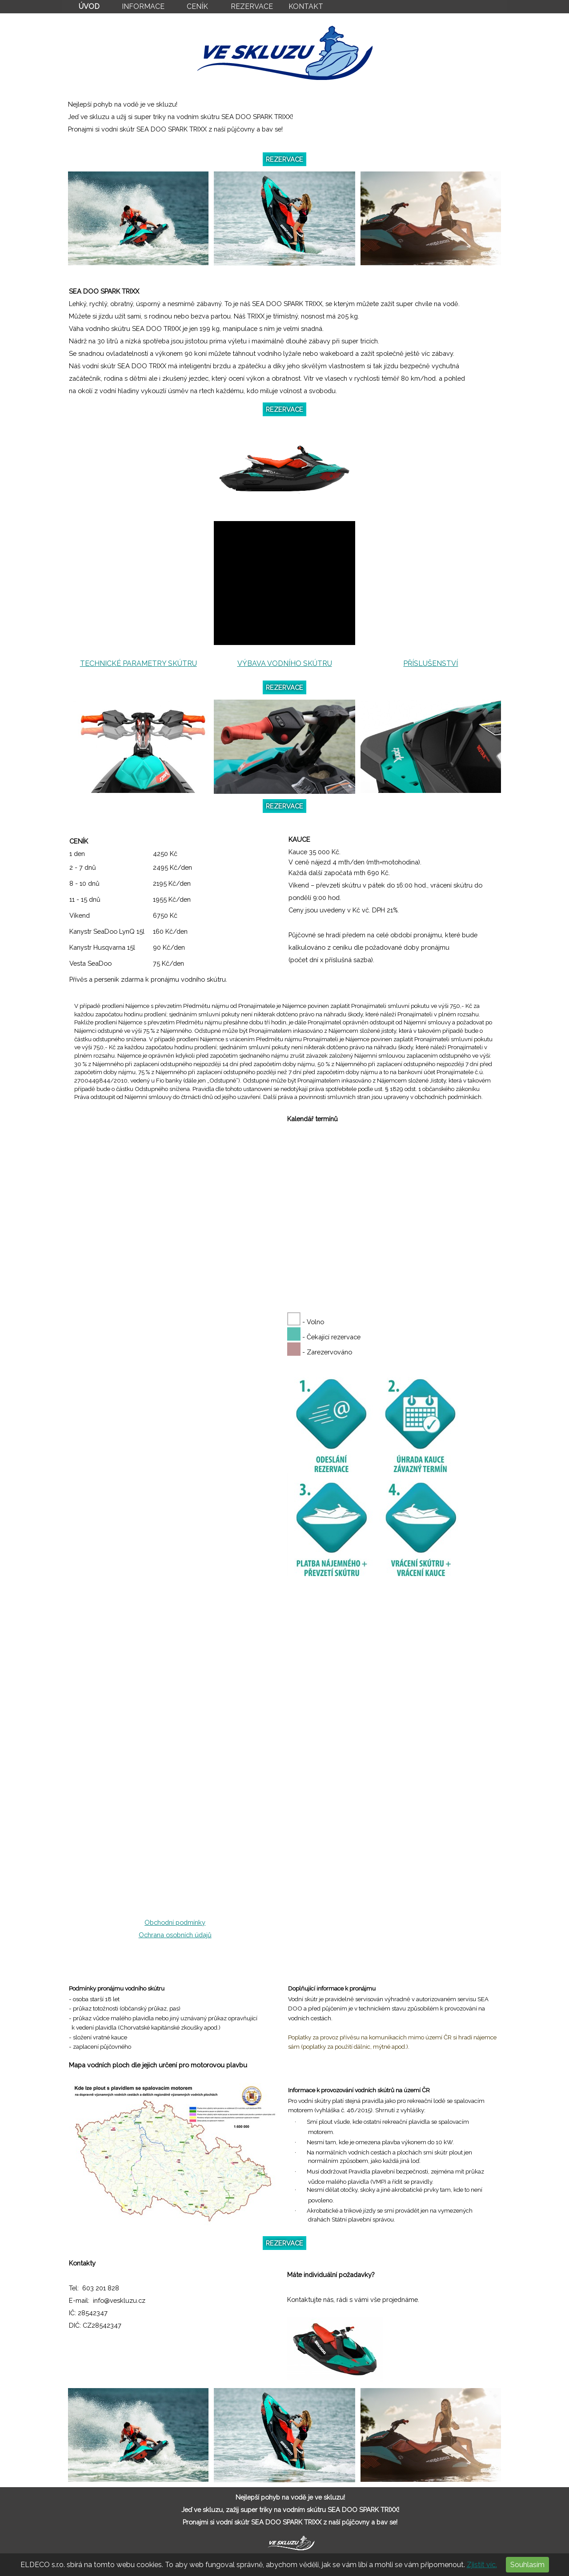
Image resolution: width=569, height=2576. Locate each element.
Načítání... (175, 1517)
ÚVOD (89, 6)
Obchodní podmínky (174, 1922)
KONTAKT (306, 6)
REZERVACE (252, 6)
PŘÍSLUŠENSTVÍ (430, 663)
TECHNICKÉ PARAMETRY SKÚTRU (138, 663)
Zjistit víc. (482, 2564)
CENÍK (197, 6)
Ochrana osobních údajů (175, 1935)
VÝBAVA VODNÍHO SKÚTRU (284, 663)
